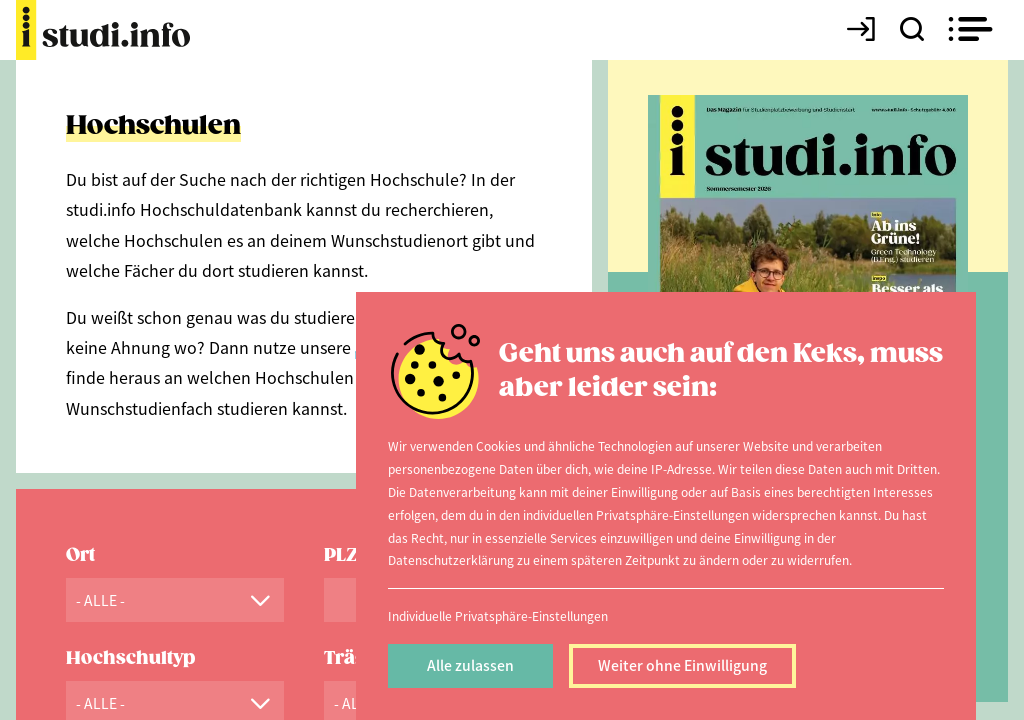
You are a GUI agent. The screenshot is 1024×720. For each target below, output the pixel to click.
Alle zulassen (470, 665)
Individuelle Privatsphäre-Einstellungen (498, 615)
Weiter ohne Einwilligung (682, 665)
